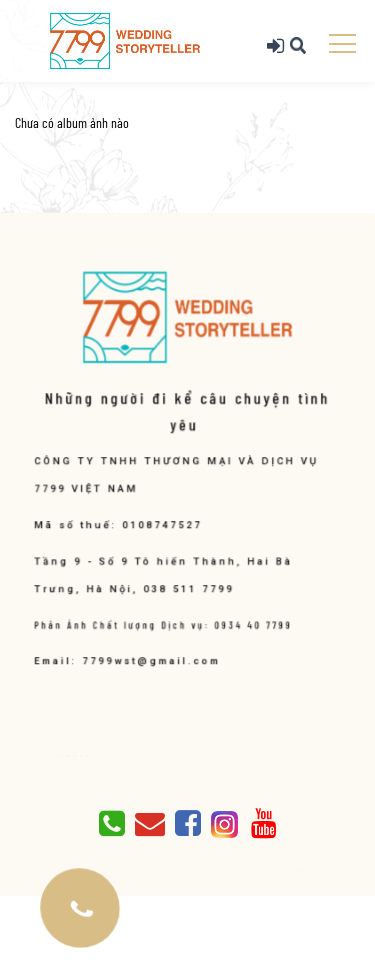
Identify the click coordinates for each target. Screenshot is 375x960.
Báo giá (87, 756)
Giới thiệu (66, 756)
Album (81, 756)
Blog (93, 756)
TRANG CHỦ (79, 752)
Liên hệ (79, 759)
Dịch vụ (74, 756)
